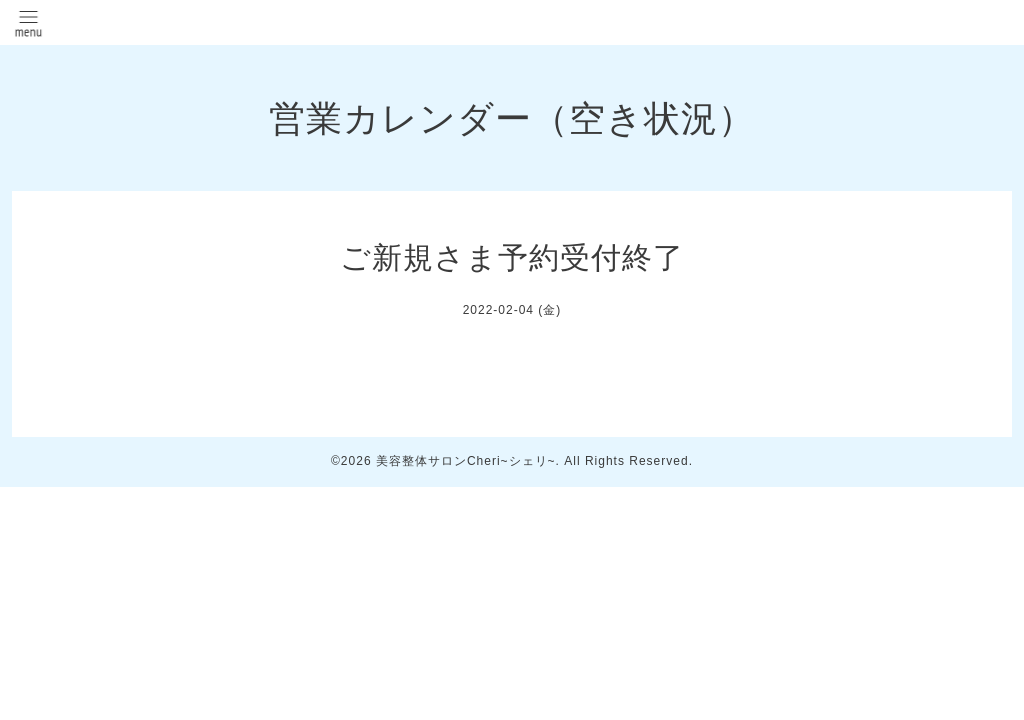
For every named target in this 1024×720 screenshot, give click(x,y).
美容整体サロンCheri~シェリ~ (466, 461)
